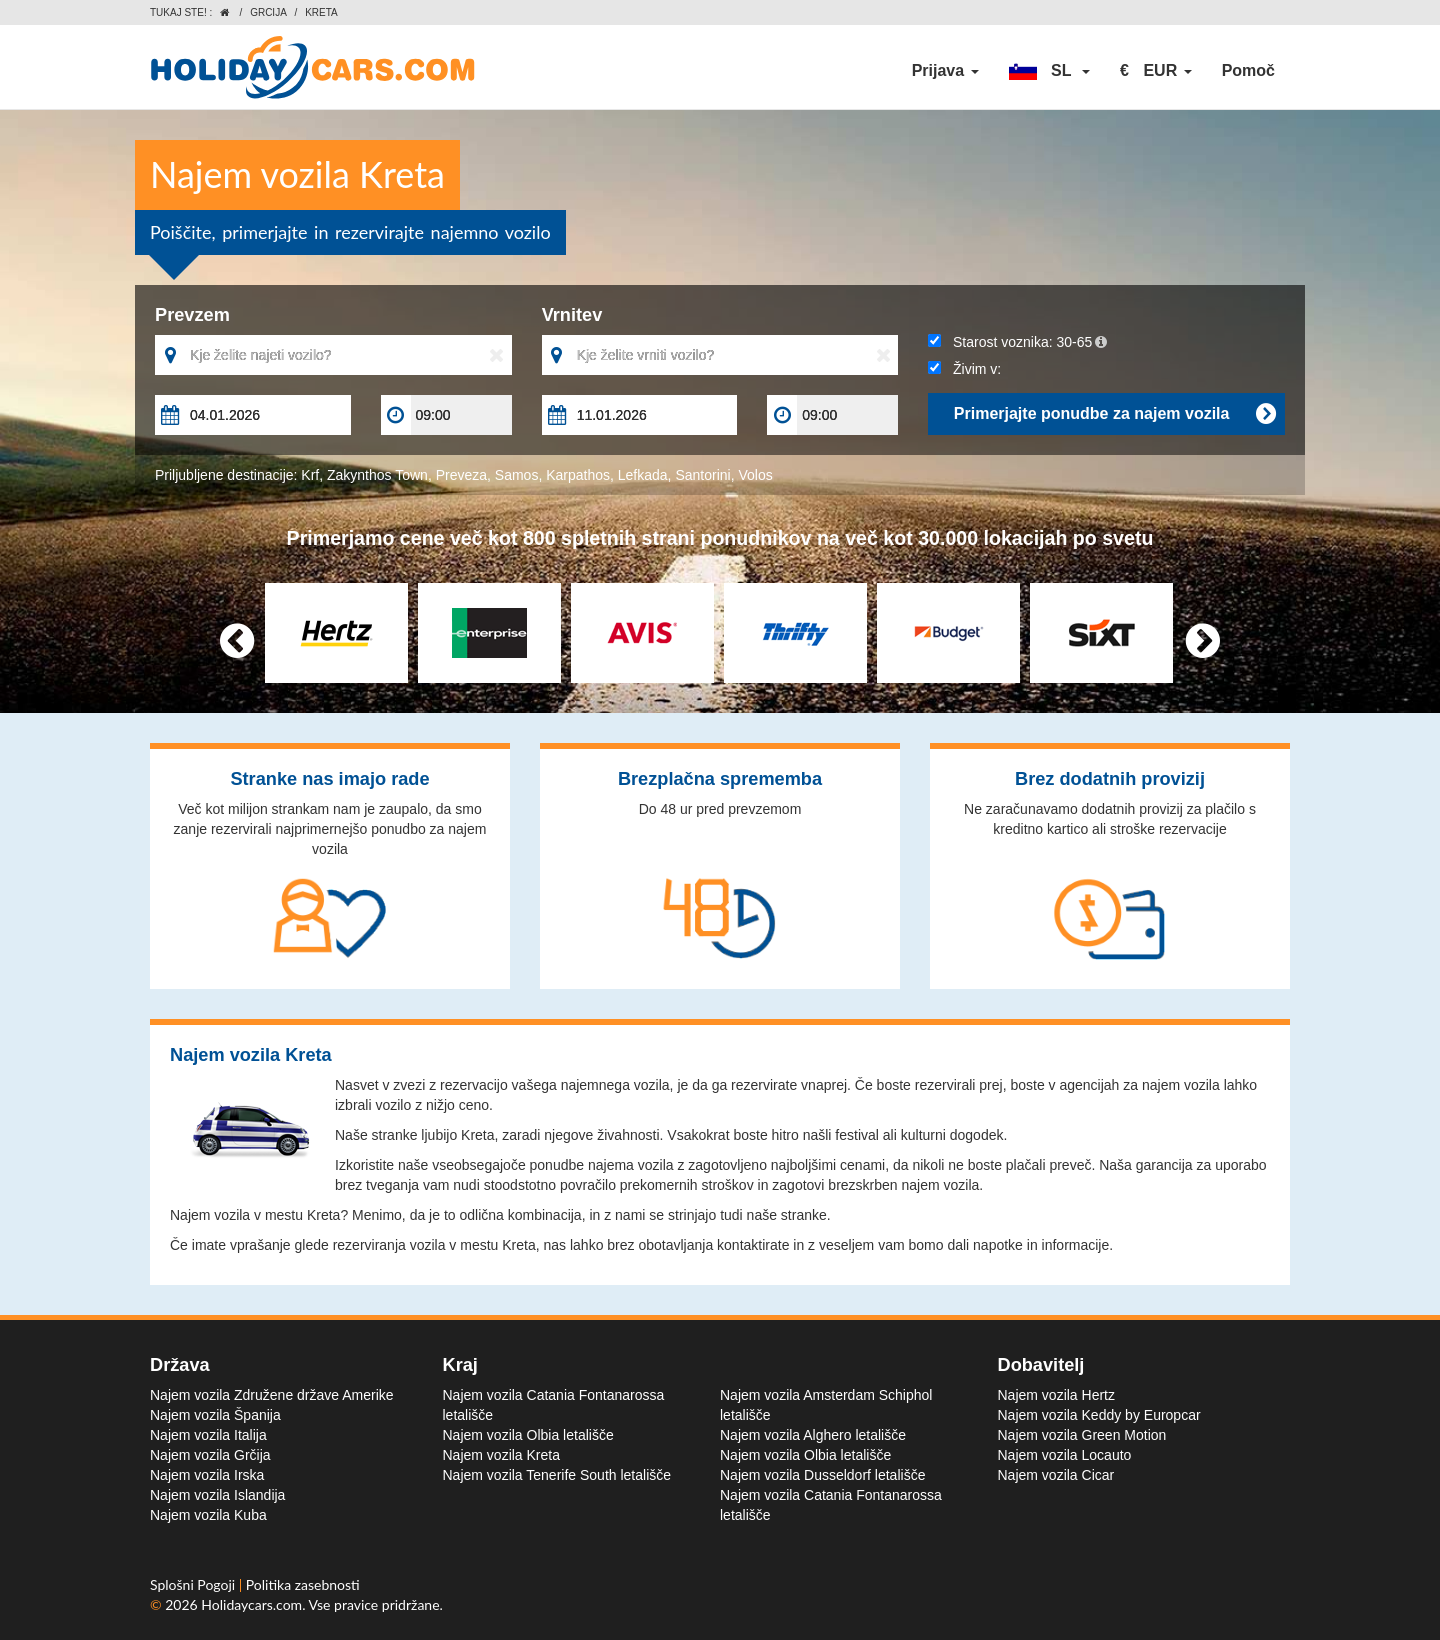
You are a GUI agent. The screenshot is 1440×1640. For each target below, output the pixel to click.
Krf (310, 475)
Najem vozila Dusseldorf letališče (822, 1475)
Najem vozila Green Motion (1082, 1435)
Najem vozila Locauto (1065, 1455)
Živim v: (964, 369)
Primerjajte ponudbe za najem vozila (1114, 414)
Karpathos (578, 475)
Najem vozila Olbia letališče (528, 1435)
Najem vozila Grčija (210, 1455)
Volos (755, 475)
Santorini (702, 475)
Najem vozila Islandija (217, 1495)
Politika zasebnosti (303, 1584)
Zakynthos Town (377, 475)
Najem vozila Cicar (1056, 1475)
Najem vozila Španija (215, 1415)
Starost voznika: (1017, 342)
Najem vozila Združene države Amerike (272, 1395)
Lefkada (643, 475)
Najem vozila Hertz (1056, 1395)
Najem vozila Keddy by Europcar (1099, 1415)
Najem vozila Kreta (502, 1455)
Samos (517, 475)
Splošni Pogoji (194, 1584)
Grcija (268, 12)
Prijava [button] (945, 70)
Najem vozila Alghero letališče (813, 1435)
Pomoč (1248, 70)
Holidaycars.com (251, 1604)
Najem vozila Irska (207, 1475)
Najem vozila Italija (208, 1435)
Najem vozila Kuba (208, 1515)
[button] (1050, 71)
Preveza (461, 475)
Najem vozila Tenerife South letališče (557, 1475)
